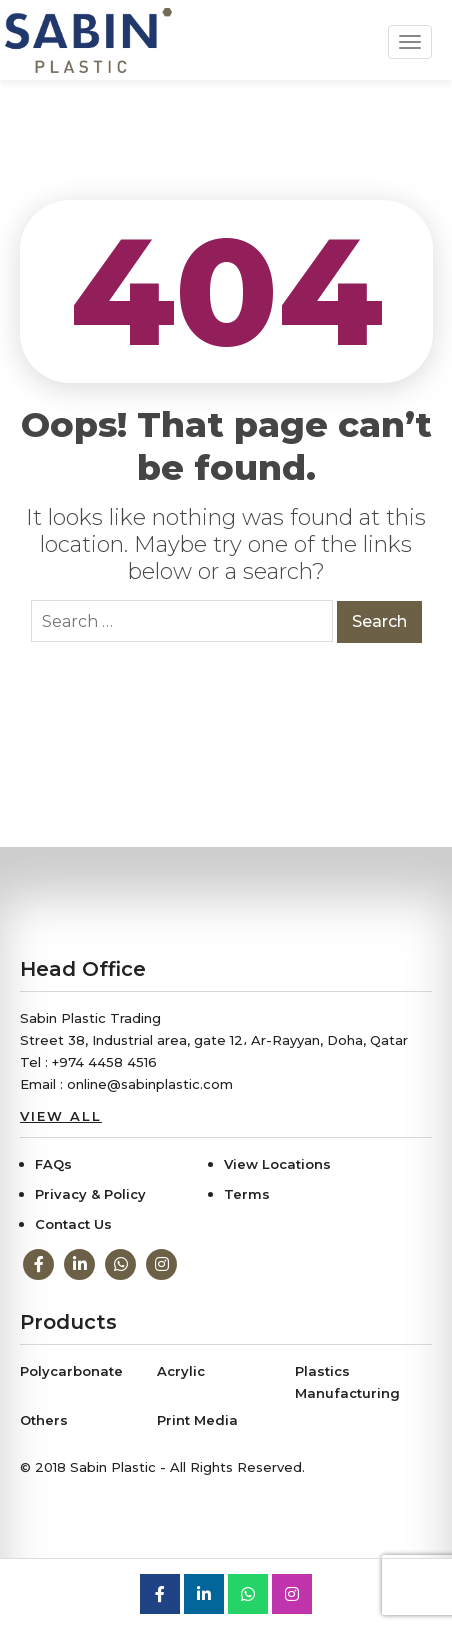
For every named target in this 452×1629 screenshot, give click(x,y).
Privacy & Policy (90, 1194)
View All (61, 1116)
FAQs (53, 1164)
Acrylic (181, 1371)
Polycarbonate (71, 1371)
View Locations (277, 1164)
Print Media (197, 1420)
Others (44, 1420)
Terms (247, 1194)
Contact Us (73, 1224)
